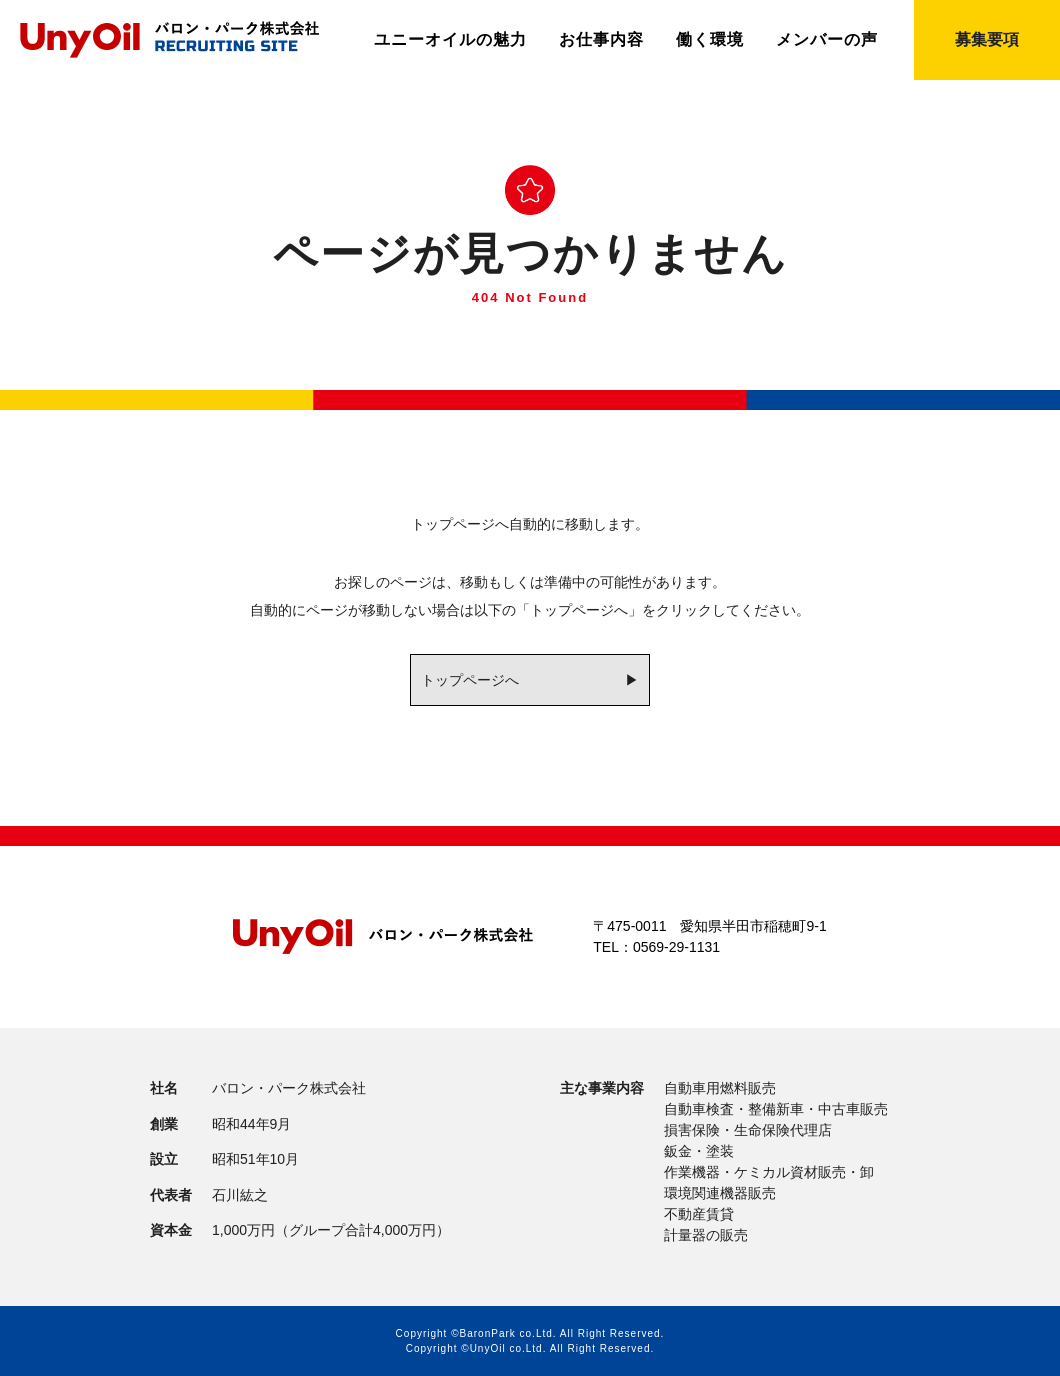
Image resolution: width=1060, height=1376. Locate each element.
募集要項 (987, 39)
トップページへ (470, 680)
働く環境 (710, 40)
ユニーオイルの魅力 (450, 40)
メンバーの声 (827, 40)
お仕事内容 (601, 40)
